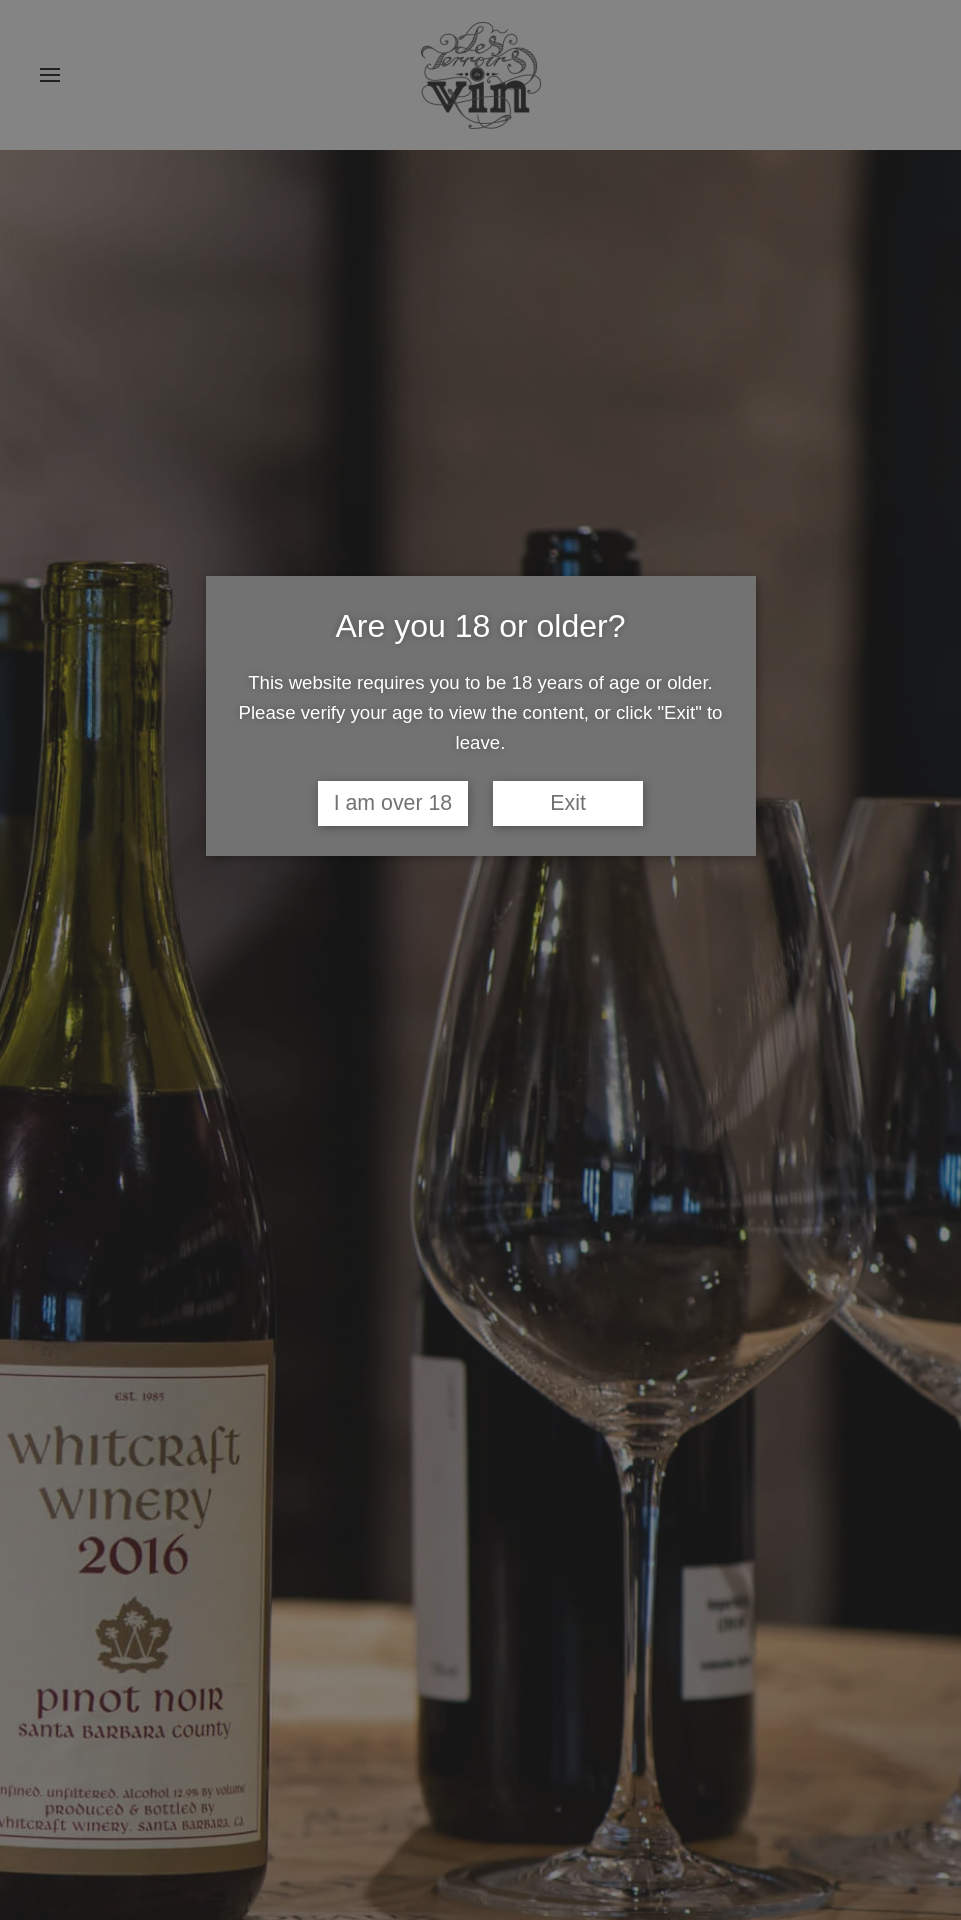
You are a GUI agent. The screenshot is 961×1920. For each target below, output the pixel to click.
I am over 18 (393, 803)
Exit (568, 803)
